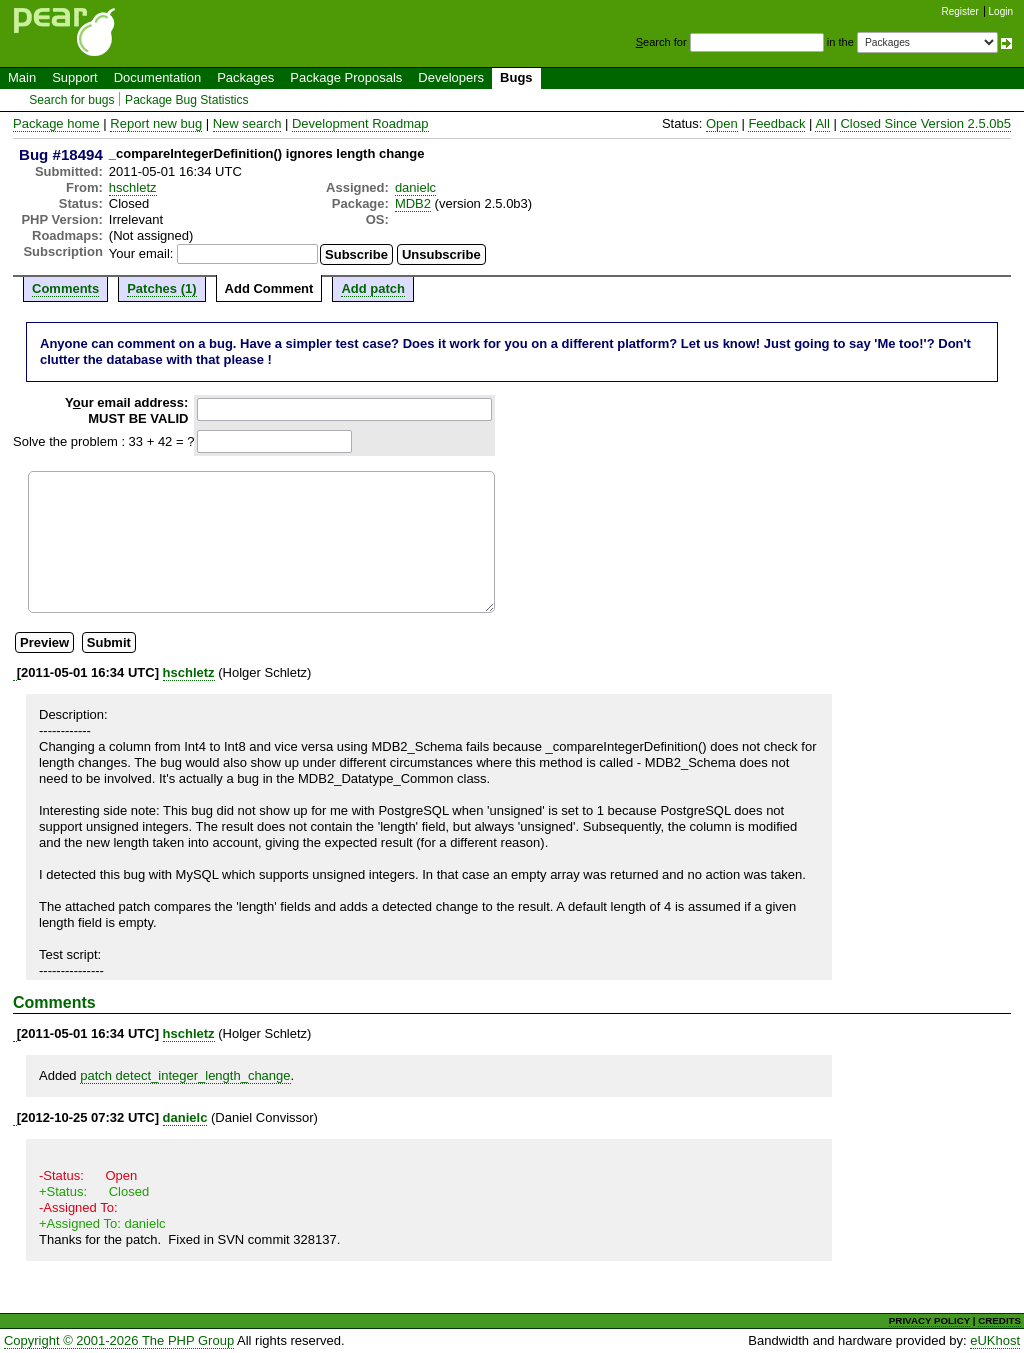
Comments (65, 288)
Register (960, 11)
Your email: (141, 253)
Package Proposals (346, 77)
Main (22, 77)
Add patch (373, 288)
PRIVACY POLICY (929, 1320)
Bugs (516, 77)
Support (75, 77)
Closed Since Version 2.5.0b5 (925, 123)
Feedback (776, 123)
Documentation (157, 77)
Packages (245, 77)
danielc (415, 187)
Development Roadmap (360, 123)
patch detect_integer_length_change (185, 1075)
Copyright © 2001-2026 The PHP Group (119, 1340)
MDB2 (413, 203)
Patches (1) (161, 288)
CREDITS (999, 1320)
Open (722, 123)
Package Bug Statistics (187, 100)
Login (1001, 11)
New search (247, 123)
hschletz (133, 187)
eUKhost (995, 1340)
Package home (56, 123)
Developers (451, 77)
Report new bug (156, 123)
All (822, 123)
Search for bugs (71, 100)
